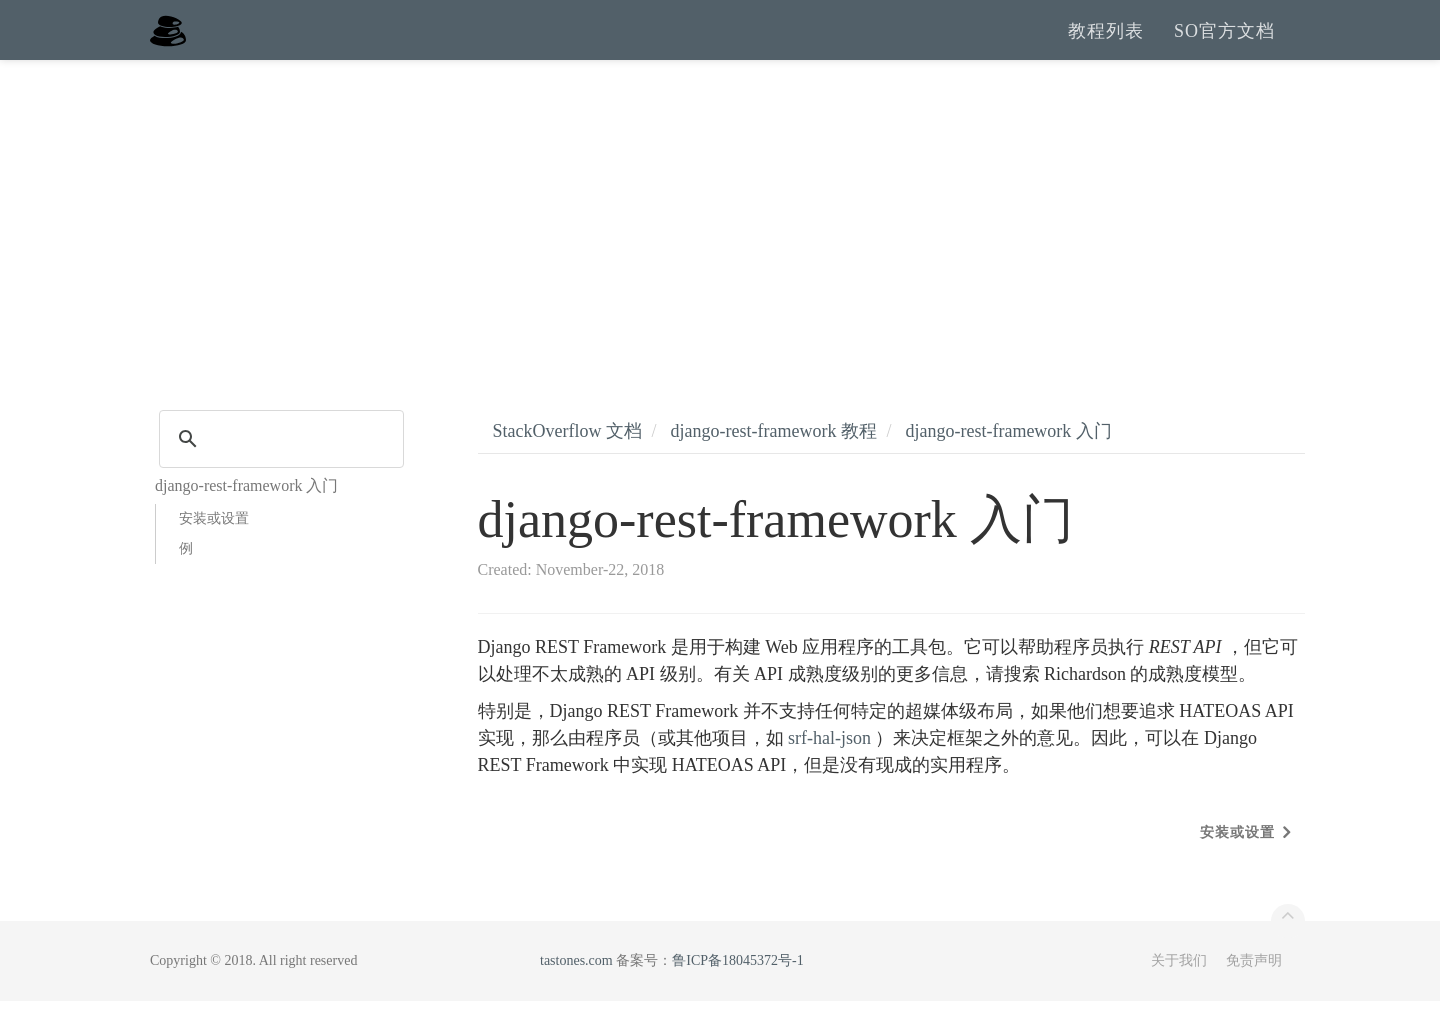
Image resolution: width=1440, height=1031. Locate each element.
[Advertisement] (720, 240)
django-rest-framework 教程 (773, 461)
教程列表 (1106, 45)
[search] (278, 469)
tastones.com (576, 990)
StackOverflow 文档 (567, 461)
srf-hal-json (829, 768)
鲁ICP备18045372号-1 (737, 990)
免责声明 (1254, 990)
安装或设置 (214, 548)
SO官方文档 (1224, 45)
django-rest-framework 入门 (1008, 461)
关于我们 (1179, 990)
